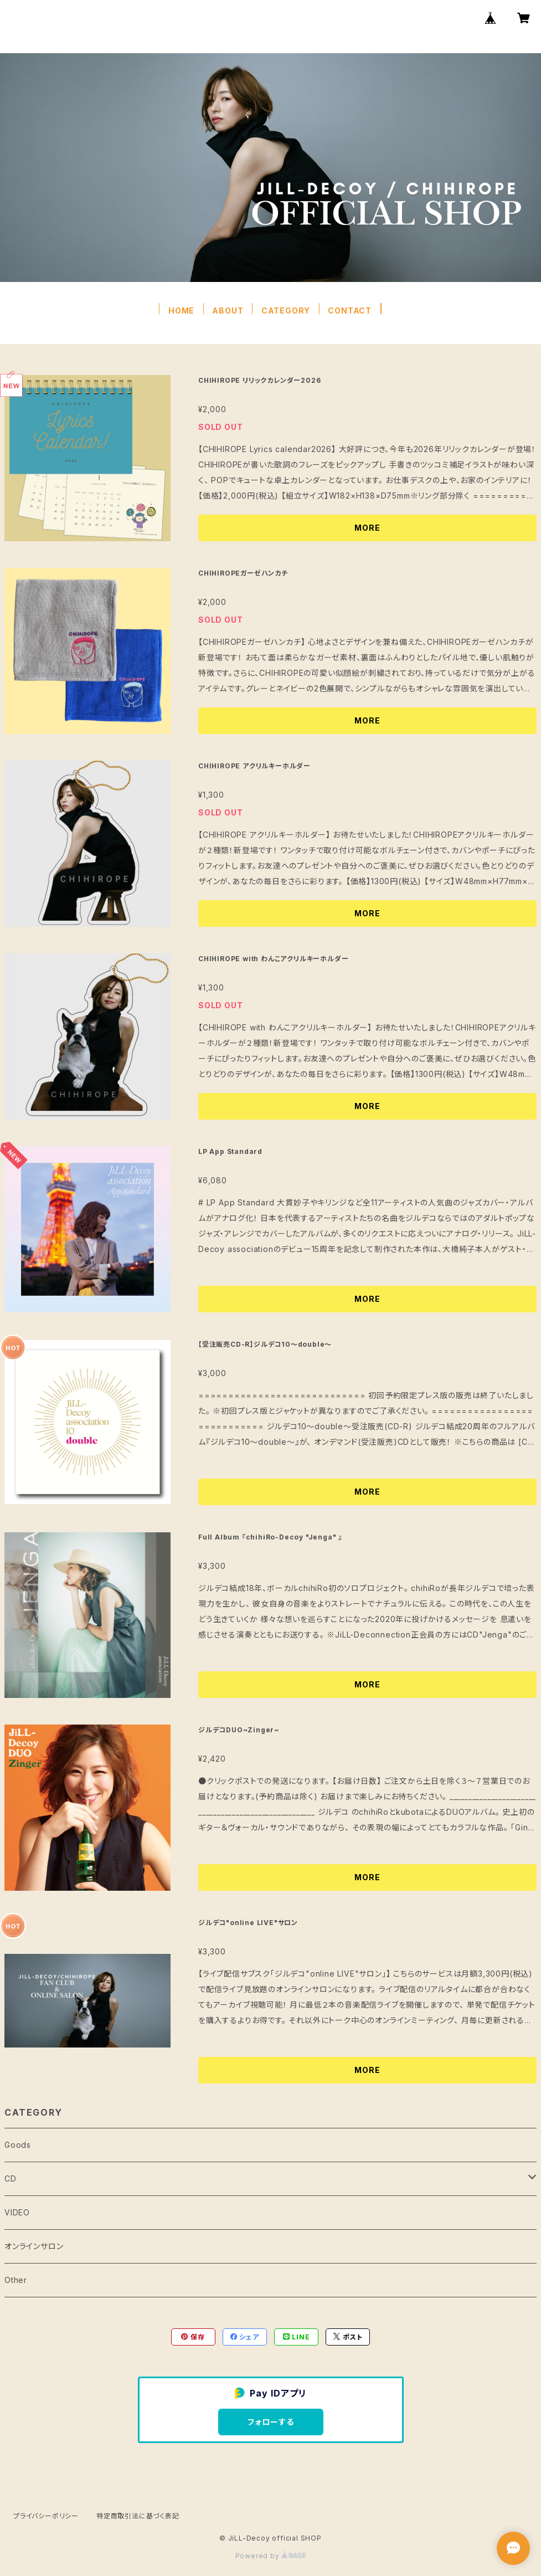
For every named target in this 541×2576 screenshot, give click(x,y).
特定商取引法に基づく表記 (137, 2516)
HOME (181, 310)
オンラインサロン (33, 2246)
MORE (367, 527)
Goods (17, 2144)
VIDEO (17, 2212)
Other (15, 2280)
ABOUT (227, 310)
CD (10, 2178)
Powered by (270, 2556)
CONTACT (350, 310)
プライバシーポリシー (46, 2516)
